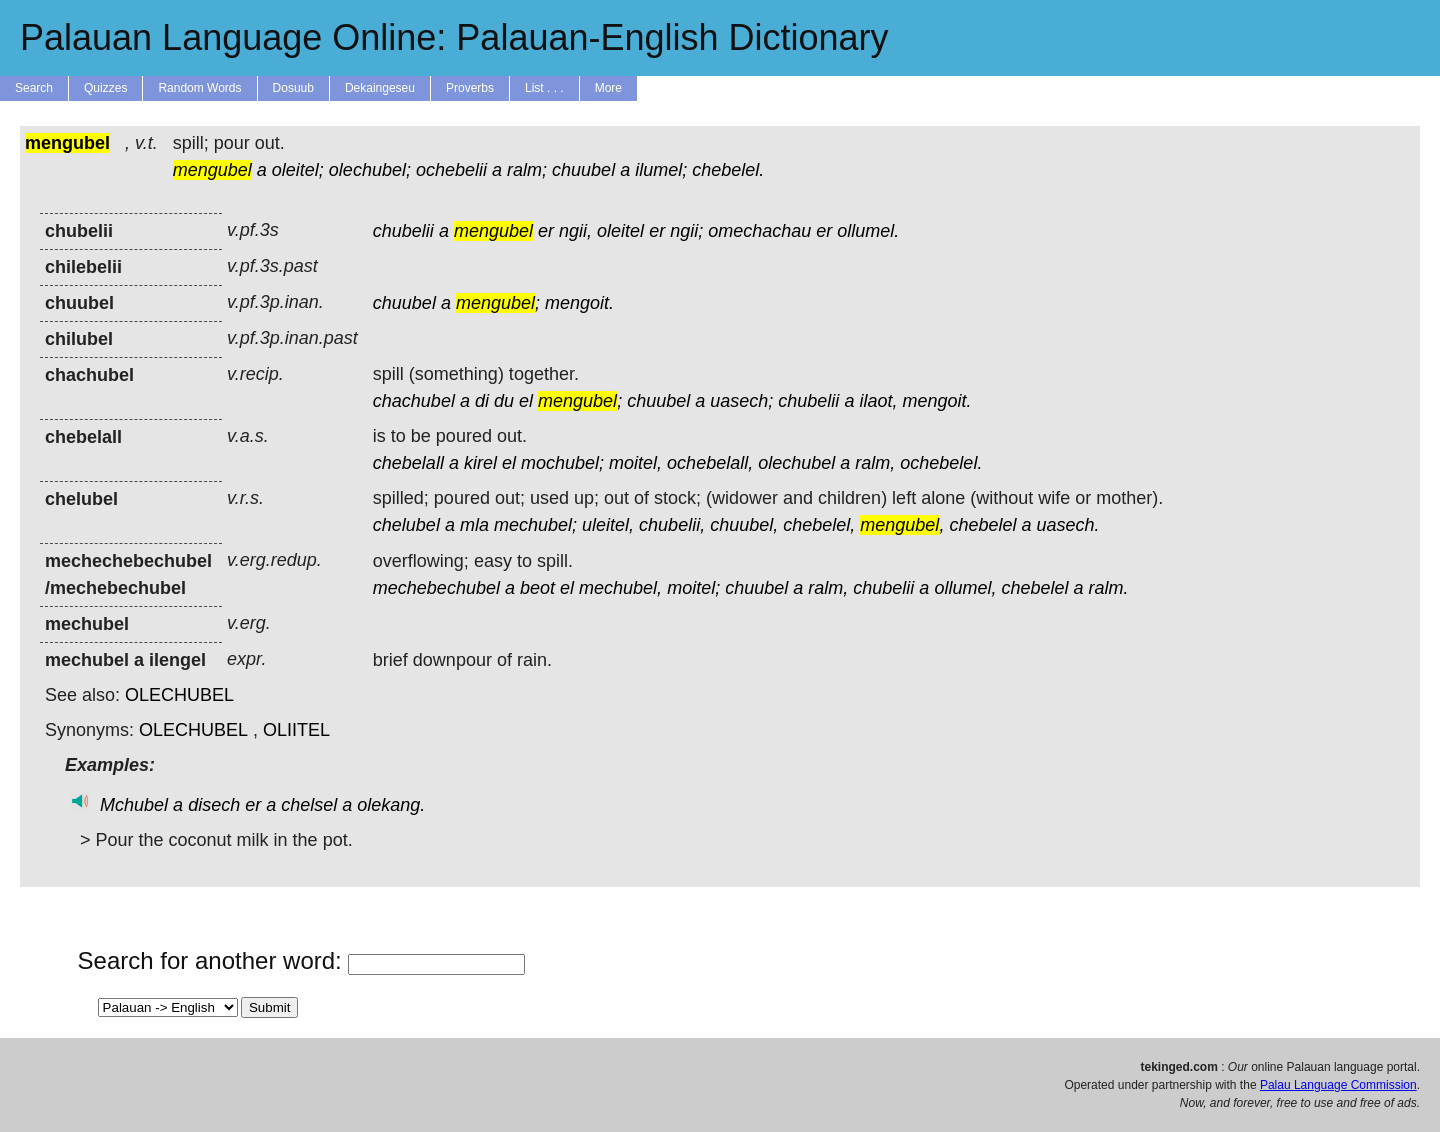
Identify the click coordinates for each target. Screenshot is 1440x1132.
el (526, 401)
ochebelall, (710, 463)
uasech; (741, 401)
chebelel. (728, 170)
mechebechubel (436, 588)
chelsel (309, 805)
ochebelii (451, 170)
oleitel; (298, 170)
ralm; (527, 170)
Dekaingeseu (380, 88)
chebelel (982, 525)
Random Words (199, 88)
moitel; (693, 588)
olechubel (796, 463)
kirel (480, 463)
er (546, 231)
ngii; (686, 231)
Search (34, 88)
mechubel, (620, 588)
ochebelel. (941, 463)
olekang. (391, 805)
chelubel (406, 525)
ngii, (575, 231)
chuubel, (744, 525)
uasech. (1068, 525)
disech (214, 805)
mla (474, 525)
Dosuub (293, 88)
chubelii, (672, 525)
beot (537, 588)
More (608, 88)
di (482, 401)
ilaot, (878, 401)
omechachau (759, 231)
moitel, (635, 463)
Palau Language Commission (1338, 1085)
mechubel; (535, 525)
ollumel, (965, 588)
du (504, 401)
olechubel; (370, 170)
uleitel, (608, 525)
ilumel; (661, 170)
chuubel (583, 170)
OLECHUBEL (179, 695)
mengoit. (579, 303)
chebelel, (819, 525)
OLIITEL (296, 730)
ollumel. (868, 231)
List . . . (544, 88)
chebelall (408, 463)
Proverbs (470, 88)
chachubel (414, 401)
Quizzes (105, 88)
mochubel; (562, 463)
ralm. (1109, 588)
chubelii (403, 231)
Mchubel (134, 805)
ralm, (875, 463)
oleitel (620, 231)
